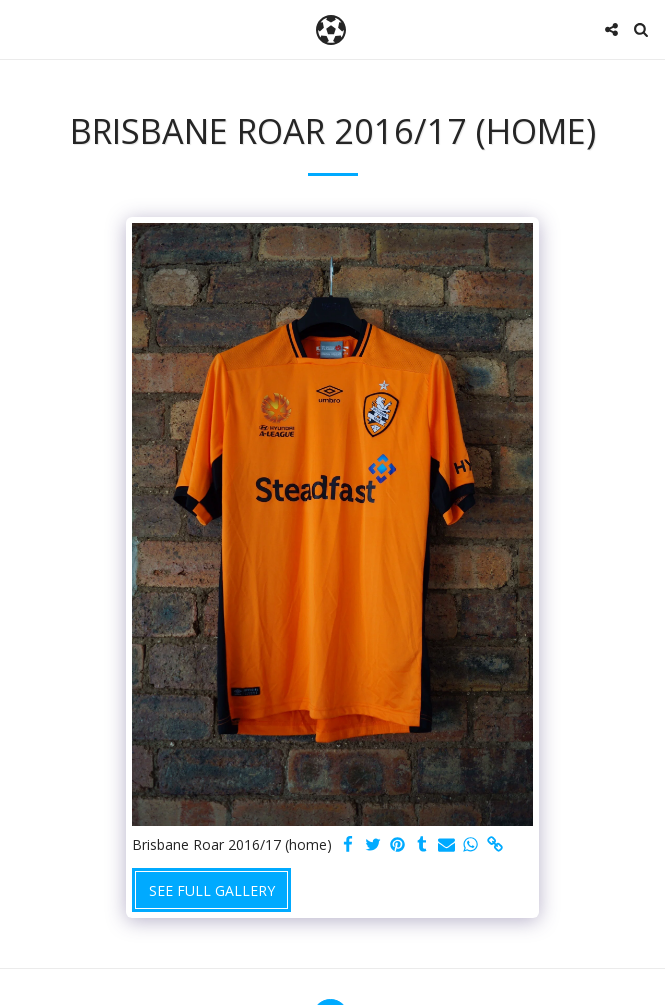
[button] (22, 28)
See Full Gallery (212, 890)
